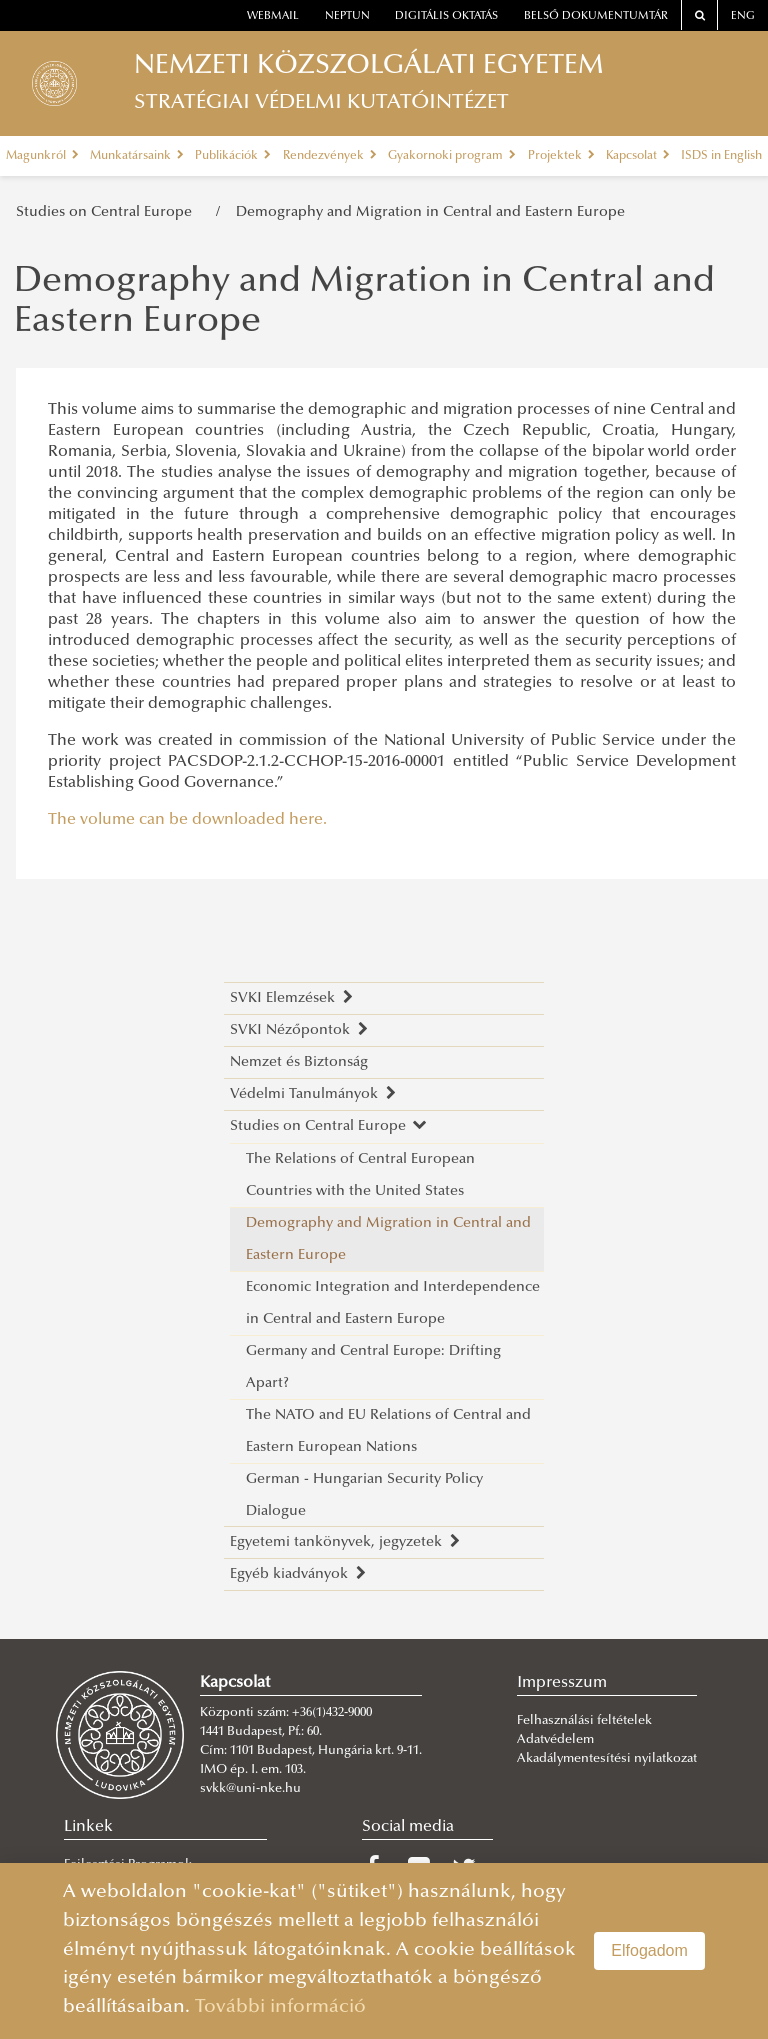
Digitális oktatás (446, 16)
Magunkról (42, 156)
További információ (280, 2007)
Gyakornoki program (452, 156)
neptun (347, 16)
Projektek (561, 156)
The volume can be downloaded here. (187, 820)
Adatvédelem (555, 1740)
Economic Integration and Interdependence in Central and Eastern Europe (393, 1303)
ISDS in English (721, 156)
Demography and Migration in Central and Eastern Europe (430, 212)
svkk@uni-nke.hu (250, 1789)
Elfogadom (649, 1950)
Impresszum (562, 1683)
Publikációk (233, 156)
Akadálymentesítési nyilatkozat (607, 1759)
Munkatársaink (137, 156)
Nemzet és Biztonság (299, 1062)
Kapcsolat (638, 156)
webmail (273, 16)
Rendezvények (330, 156)
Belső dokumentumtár (596, 16)
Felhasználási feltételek (584, 1721)
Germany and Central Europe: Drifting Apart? (373, 1367)
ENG (743, 16)
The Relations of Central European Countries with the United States (360, 1175)
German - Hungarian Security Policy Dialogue (364, 1495)
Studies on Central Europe (108, 212)
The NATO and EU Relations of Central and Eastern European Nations (388, 1431)
